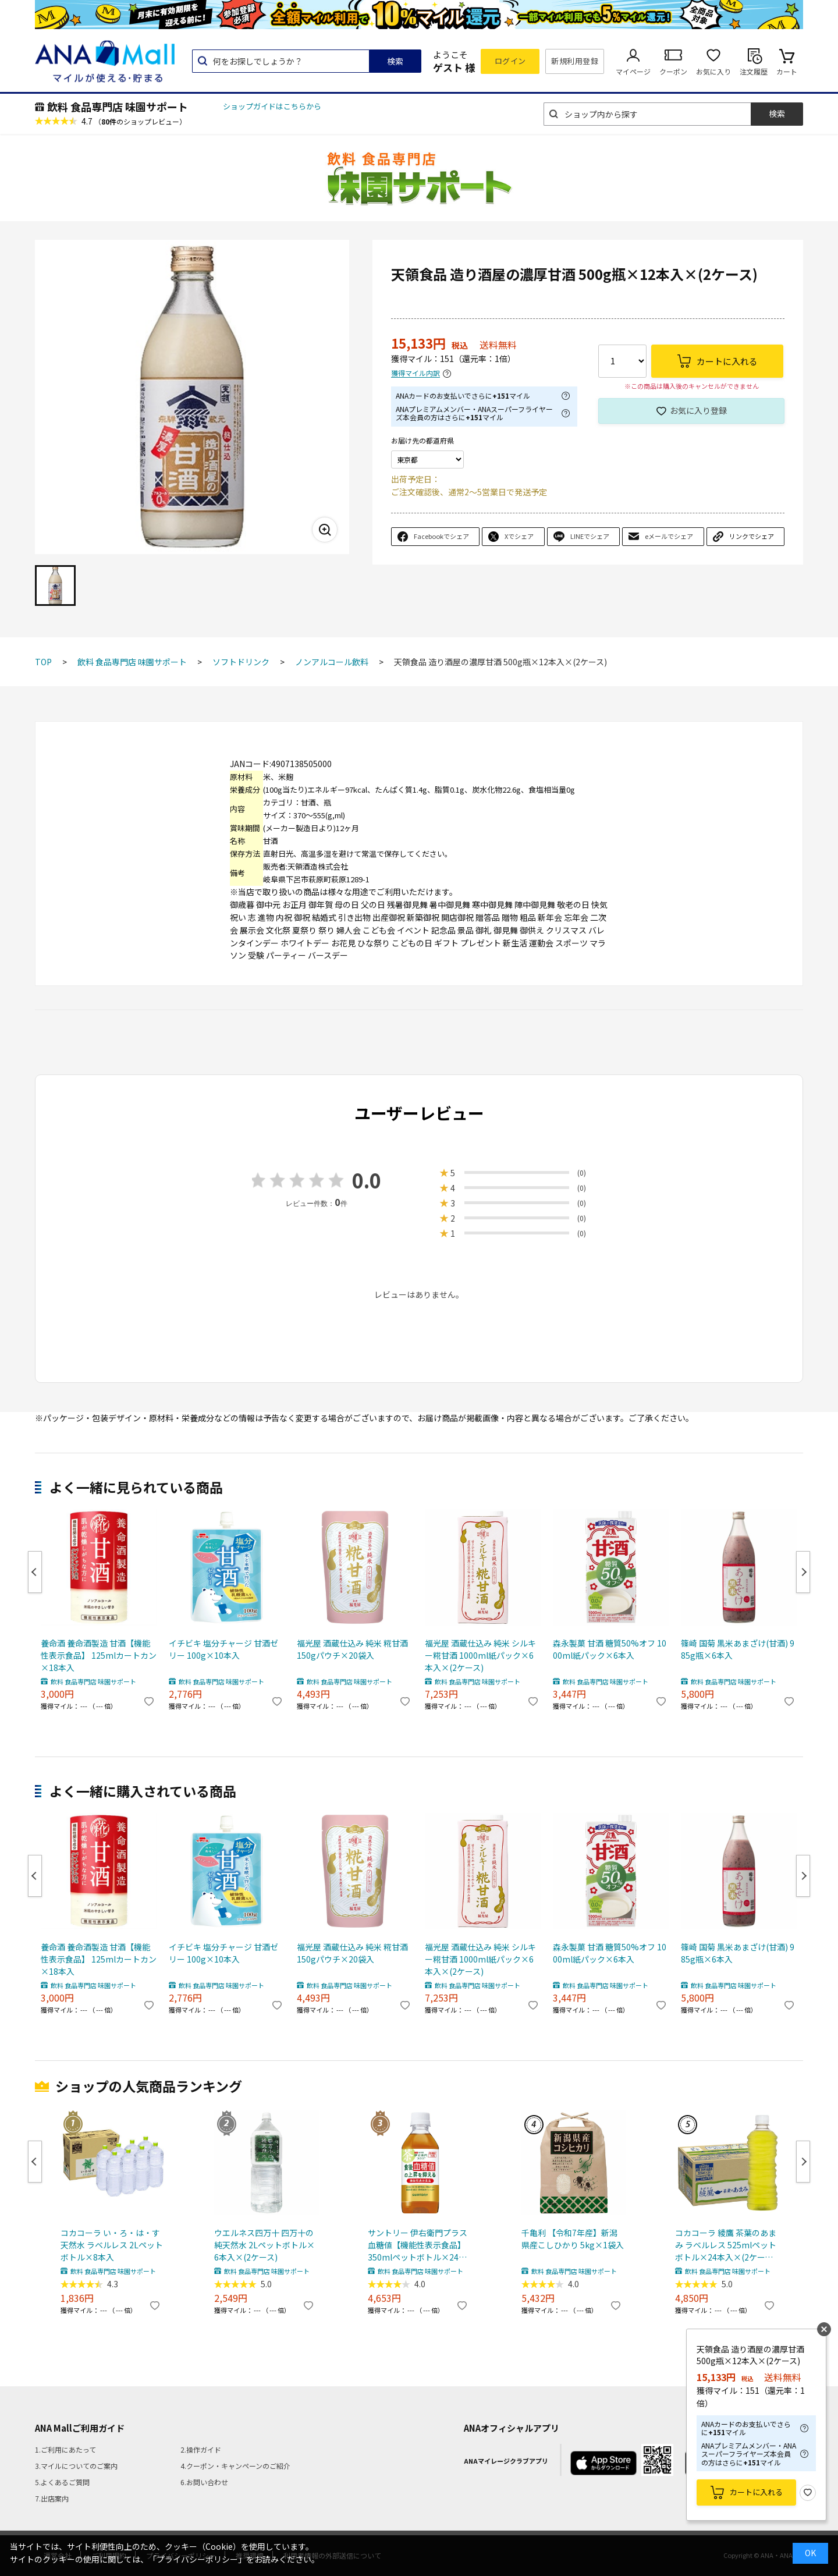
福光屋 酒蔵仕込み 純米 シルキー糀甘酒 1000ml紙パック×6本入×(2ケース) (480, 1655)
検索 (395, 61)
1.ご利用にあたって (65, 2449)
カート (786, 71)
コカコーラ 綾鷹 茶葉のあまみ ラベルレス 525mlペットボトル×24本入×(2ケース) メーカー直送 (725, 2245)
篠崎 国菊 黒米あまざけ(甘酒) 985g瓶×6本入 (737, 1649)
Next (803, 1572)
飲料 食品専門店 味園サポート (117, 106)
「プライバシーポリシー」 (197, 2559)
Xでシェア (519, 536)
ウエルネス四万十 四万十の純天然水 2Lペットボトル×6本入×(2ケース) (264, 2245)
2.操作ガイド (200, 2449)
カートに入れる (756, 2491)
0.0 (366, 1180)
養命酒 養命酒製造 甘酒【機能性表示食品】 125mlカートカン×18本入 (99, 1655)
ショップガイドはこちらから (272, 106)
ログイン (510, 60)
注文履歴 (754, 71)
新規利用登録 (574, 60)
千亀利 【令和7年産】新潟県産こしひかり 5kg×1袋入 (572, 2239)
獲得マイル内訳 (415, 373)
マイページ (633, 71)
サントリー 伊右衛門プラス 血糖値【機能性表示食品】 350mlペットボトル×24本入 (417, 2245)
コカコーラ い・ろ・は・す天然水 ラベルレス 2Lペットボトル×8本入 (112, 2245)
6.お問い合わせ (204, 2482)
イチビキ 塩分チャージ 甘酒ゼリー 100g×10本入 (223, 1649)
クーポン (673, 71)
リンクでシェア (751, 536)
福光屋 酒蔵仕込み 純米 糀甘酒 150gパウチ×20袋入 (352, 1649)
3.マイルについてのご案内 (76, 2466)
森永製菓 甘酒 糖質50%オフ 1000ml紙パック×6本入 (609, 1649)
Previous (35, 1572)
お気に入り (713, 71)
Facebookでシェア (441, 536)
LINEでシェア (589, 536)
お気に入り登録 (698, 410)
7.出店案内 (52, 2498)
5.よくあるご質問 (62, 2482)
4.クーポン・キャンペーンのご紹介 (235, 2466)
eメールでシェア (669, 536)
